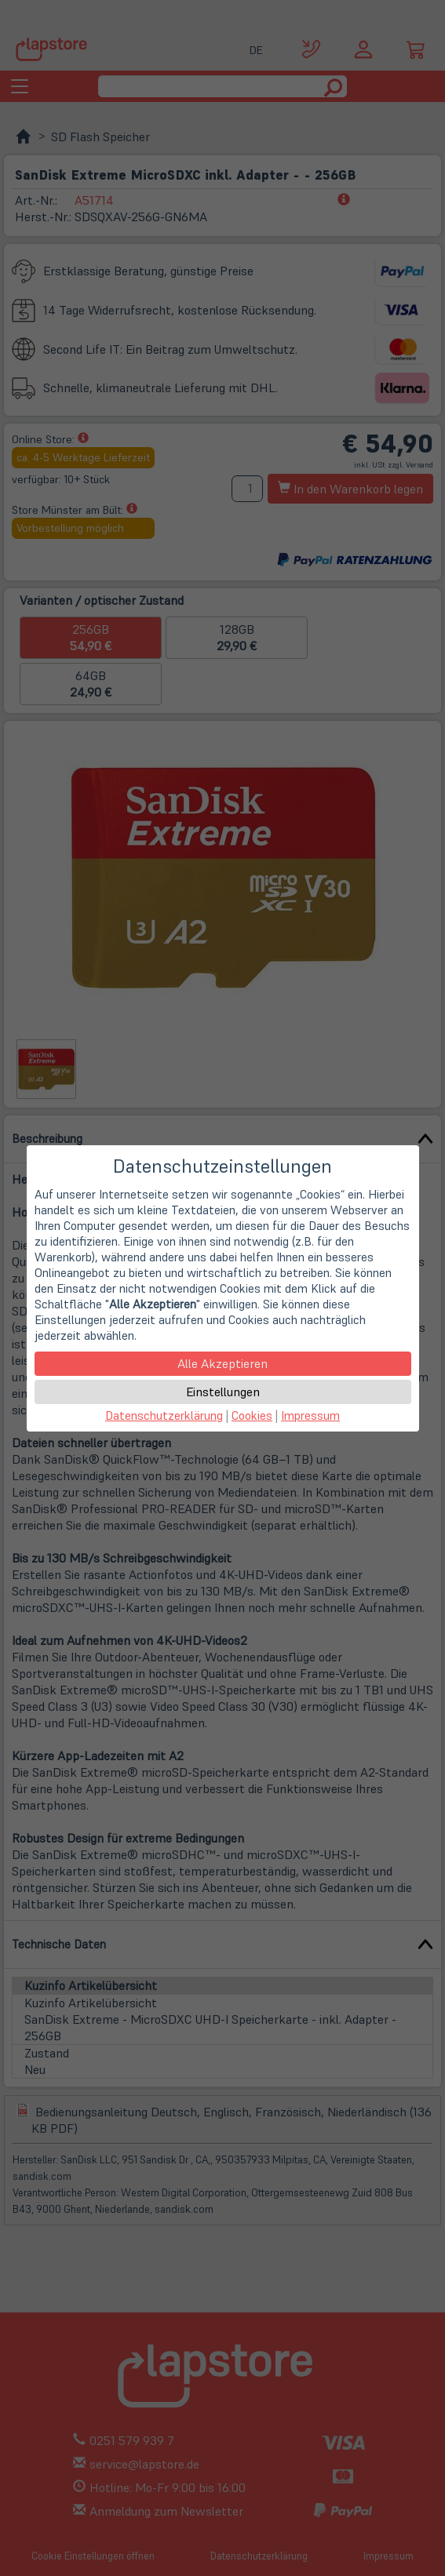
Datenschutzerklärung (164, 1415)
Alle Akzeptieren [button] (222, 1363)
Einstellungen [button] (223, 1391)
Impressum (310, 1415)
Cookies (252, 1415)
